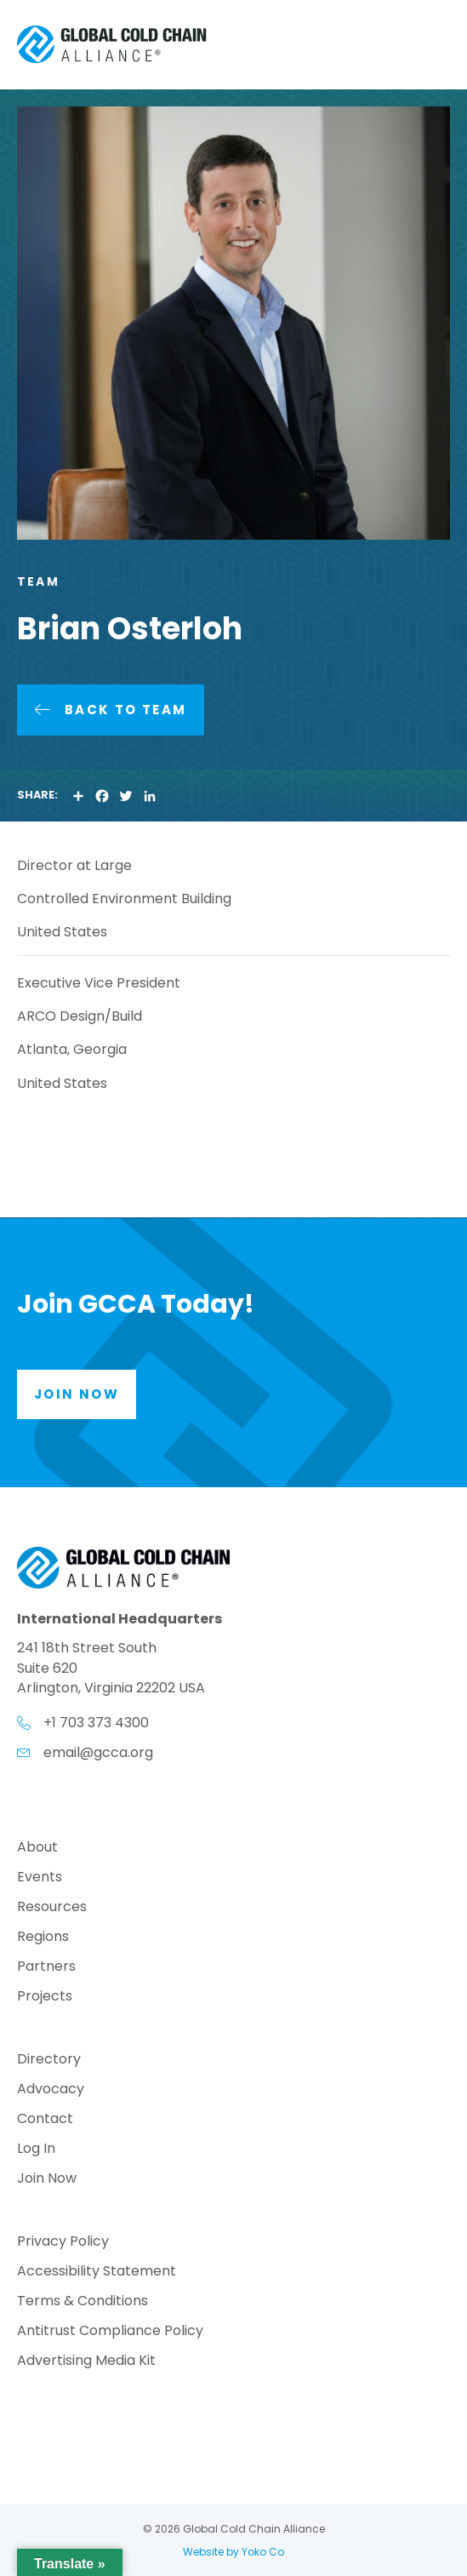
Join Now (47, 2180)
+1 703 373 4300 (96, 1722)
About (37, 1848)
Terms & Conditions (82, 2302)
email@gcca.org (98, 1752)
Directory (49, 2060)
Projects (44, 1997)
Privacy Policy (63, 2243)
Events (39, 1878)
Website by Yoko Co (233, 2552)
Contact (45, 2120)
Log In (36, 2150)
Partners (46, 1968)
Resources (52, 1908)
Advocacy (50, 2090)
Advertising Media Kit (86, 2362)
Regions (43, 1938)
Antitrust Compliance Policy (110, 2332)
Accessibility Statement (96, 2272)
